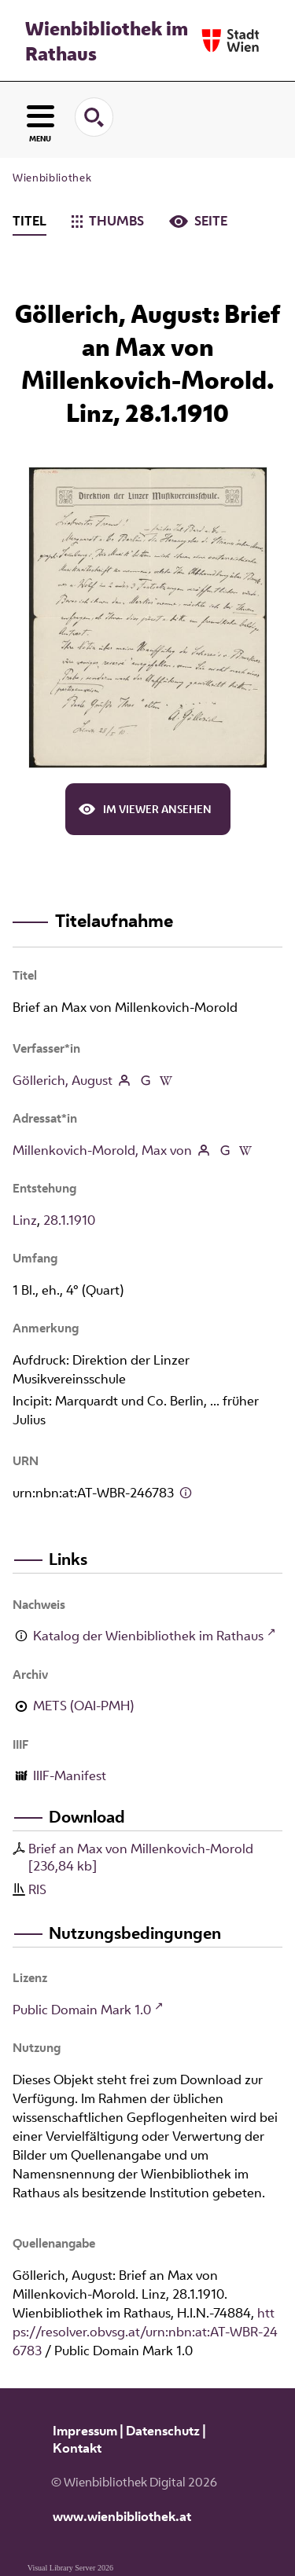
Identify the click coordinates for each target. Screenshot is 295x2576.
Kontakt (77, 2448)
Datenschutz (163, 2430)
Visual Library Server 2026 (70, 2567)
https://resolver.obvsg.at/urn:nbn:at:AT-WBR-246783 (145, 2331)
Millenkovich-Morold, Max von (102, 1150)
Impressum (85, 2430)
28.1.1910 (69, 1220)
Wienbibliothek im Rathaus (106, 41)
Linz (25, 1220)
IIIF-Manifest (69, 1775)
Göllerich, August (62, 1080)
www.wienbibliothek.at (122, 2516)
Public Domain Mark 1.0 (82, 2009)
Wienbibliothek (52, 177)
